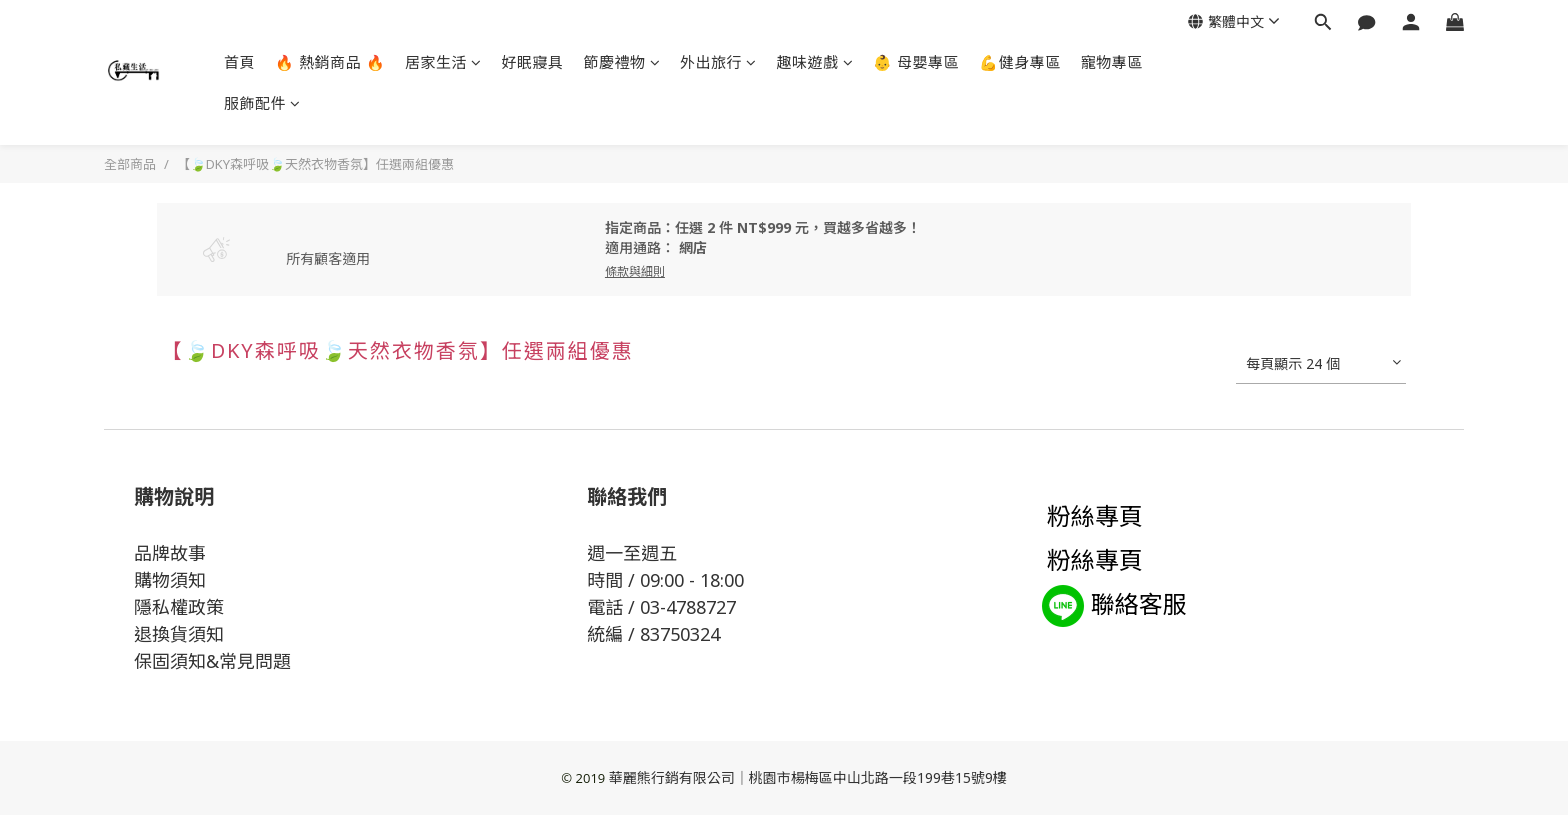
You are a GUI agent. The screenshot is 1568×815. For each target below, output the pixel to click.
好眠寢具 (533, 62)
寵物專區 (1112, 62)
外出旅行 (718, 62)
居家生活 (443, 62)
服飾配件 (262, 103)
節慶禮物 (622, 62)
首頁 (239, 62)
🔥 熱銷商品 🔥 (330, 62)
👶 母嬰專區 (916, 62)
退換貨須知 (179, 634)
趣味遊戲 (815, 62)
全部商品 (130, 164)
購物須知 (170, 580)
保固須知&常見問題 (212, 661)
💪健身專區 (1020, 62)
